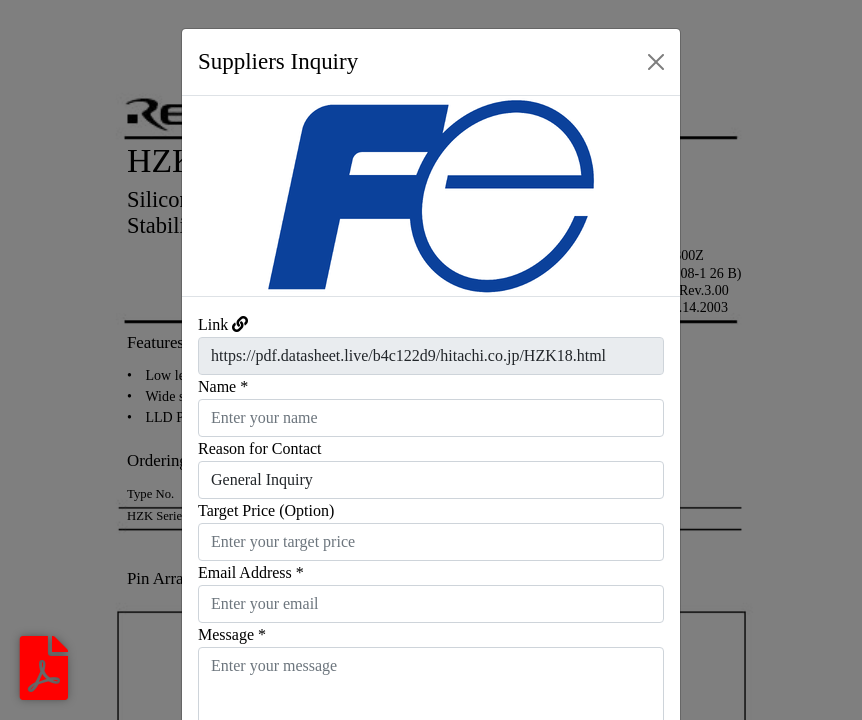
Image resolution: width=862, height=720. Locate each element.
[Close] (656, 62)
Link (213, 324)
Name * (223, 386)
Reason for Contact (260, 448)
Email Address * (251, 572)
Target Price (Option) (266, 510)
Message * (232, 634)
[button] (219, 196)
